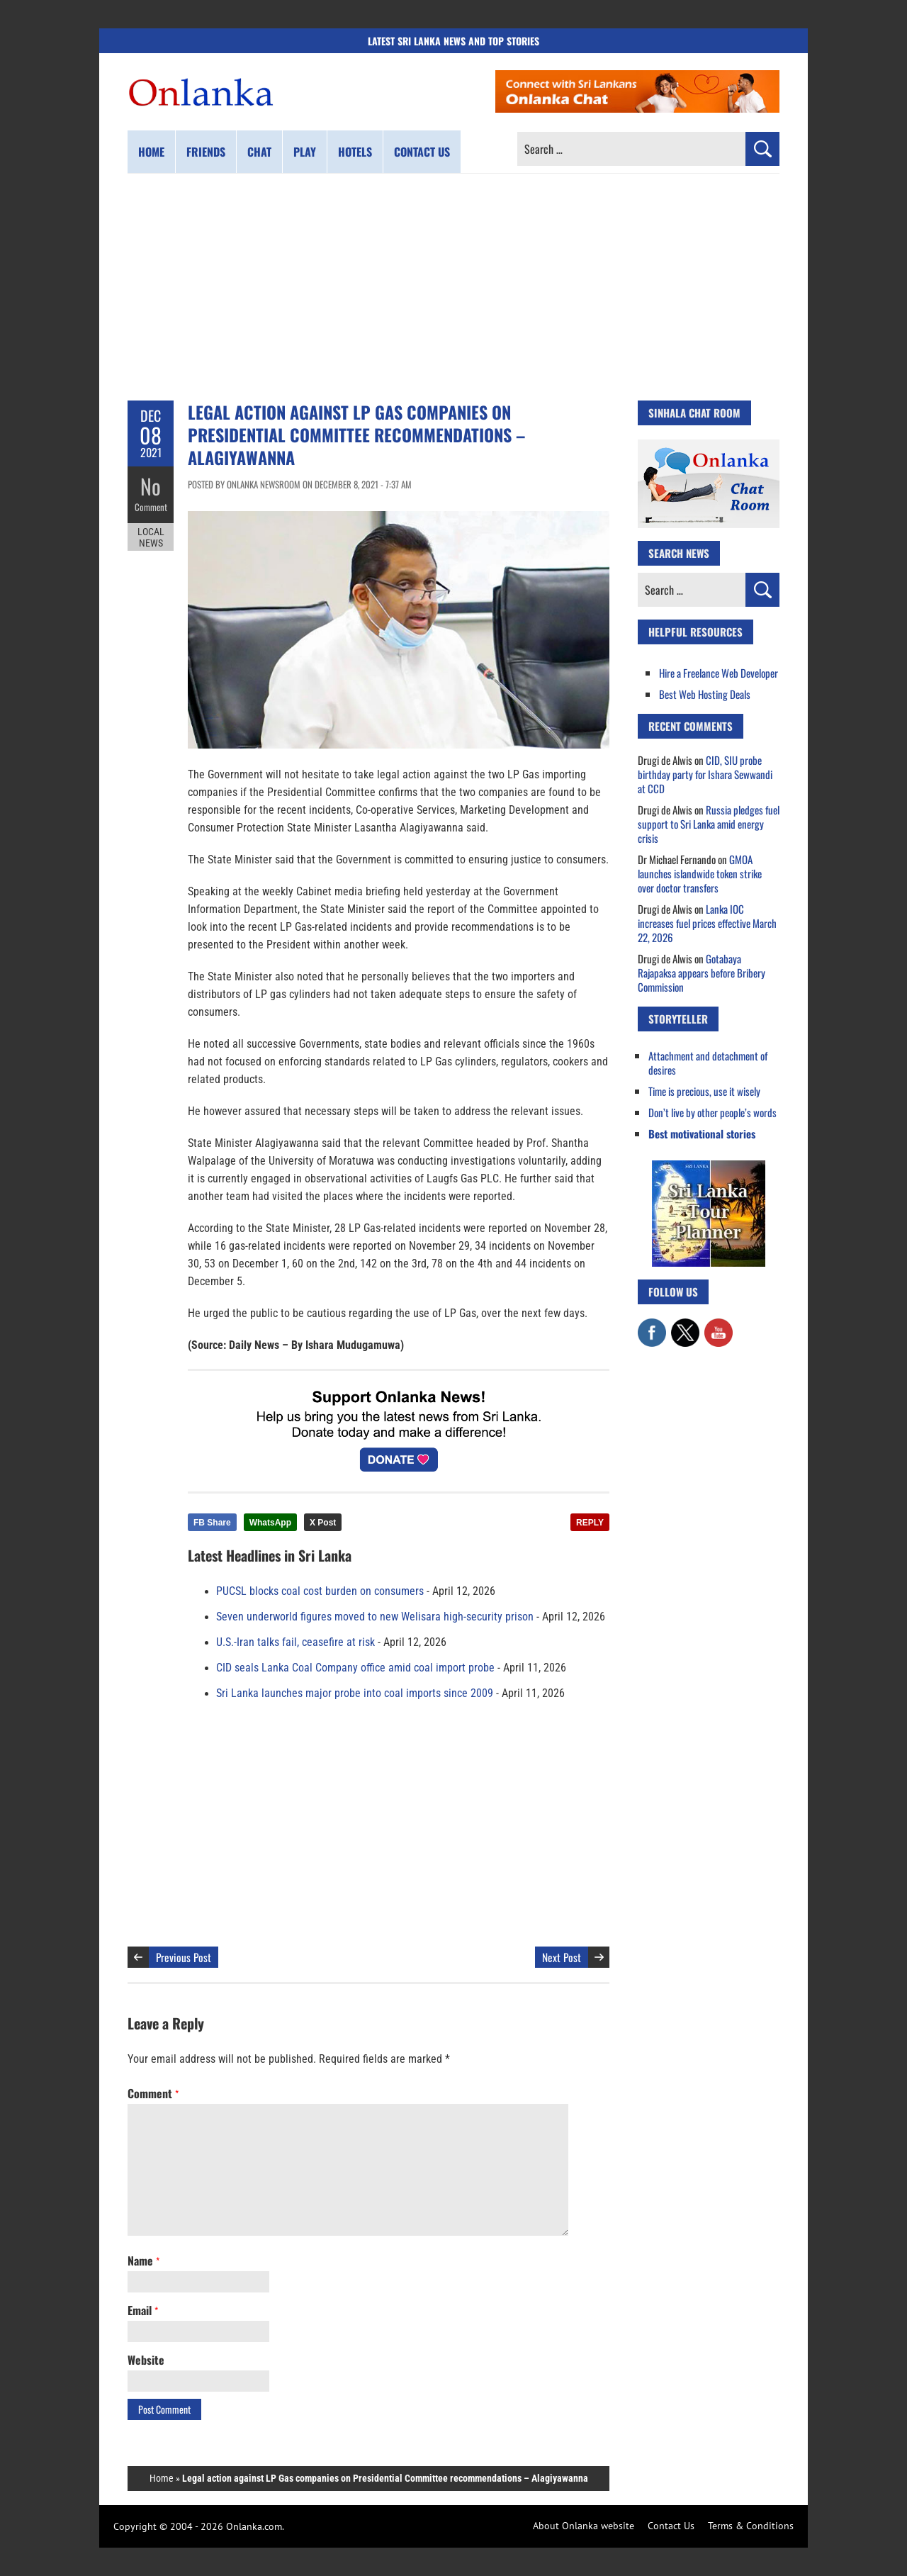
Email (143, 2310)
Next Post (561, 1957)
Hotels (355, 151)
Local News (150, 537)
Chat (259, 151)
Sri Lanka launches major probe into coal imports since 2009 (354, 1693)
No (150, 486)
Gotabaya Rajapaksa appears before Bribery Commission (701, 973)
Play (304, 151)
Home (151, 151)
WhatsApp (270, 1523)
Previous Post (183, 1957)
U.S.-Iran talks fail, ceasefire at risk (295, 1642)
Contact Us (671, 2525)
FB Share (212, 1523)
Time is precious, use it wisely (704, 1091)
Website (146, 2359)
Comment (151, 507)
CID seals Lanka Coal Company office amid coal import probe (355, 1668)
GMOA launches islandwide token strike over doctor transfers (700, 873)
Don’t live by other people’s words (712, 1112)
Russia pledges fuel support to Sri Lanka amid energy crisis (708, 824)
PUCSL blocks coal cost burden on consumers (320, 1591)
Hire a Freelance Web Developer (718, 673)
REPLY (590, 1523)
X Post (323, 1523)
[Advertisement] (453, 287)
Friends (205, 151)
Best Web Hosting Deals (704, 694)
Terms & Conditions (751, 2525)
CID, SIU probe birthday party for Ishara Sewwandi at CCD (705, 774)
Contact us (422, 151)
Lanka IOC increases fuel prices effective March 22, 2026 (707, 923)
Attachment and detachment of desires (707, 1062)
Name (143, 2260)
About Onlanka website (583, 2525)
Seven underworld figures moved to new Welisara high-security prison (375, 1617)
